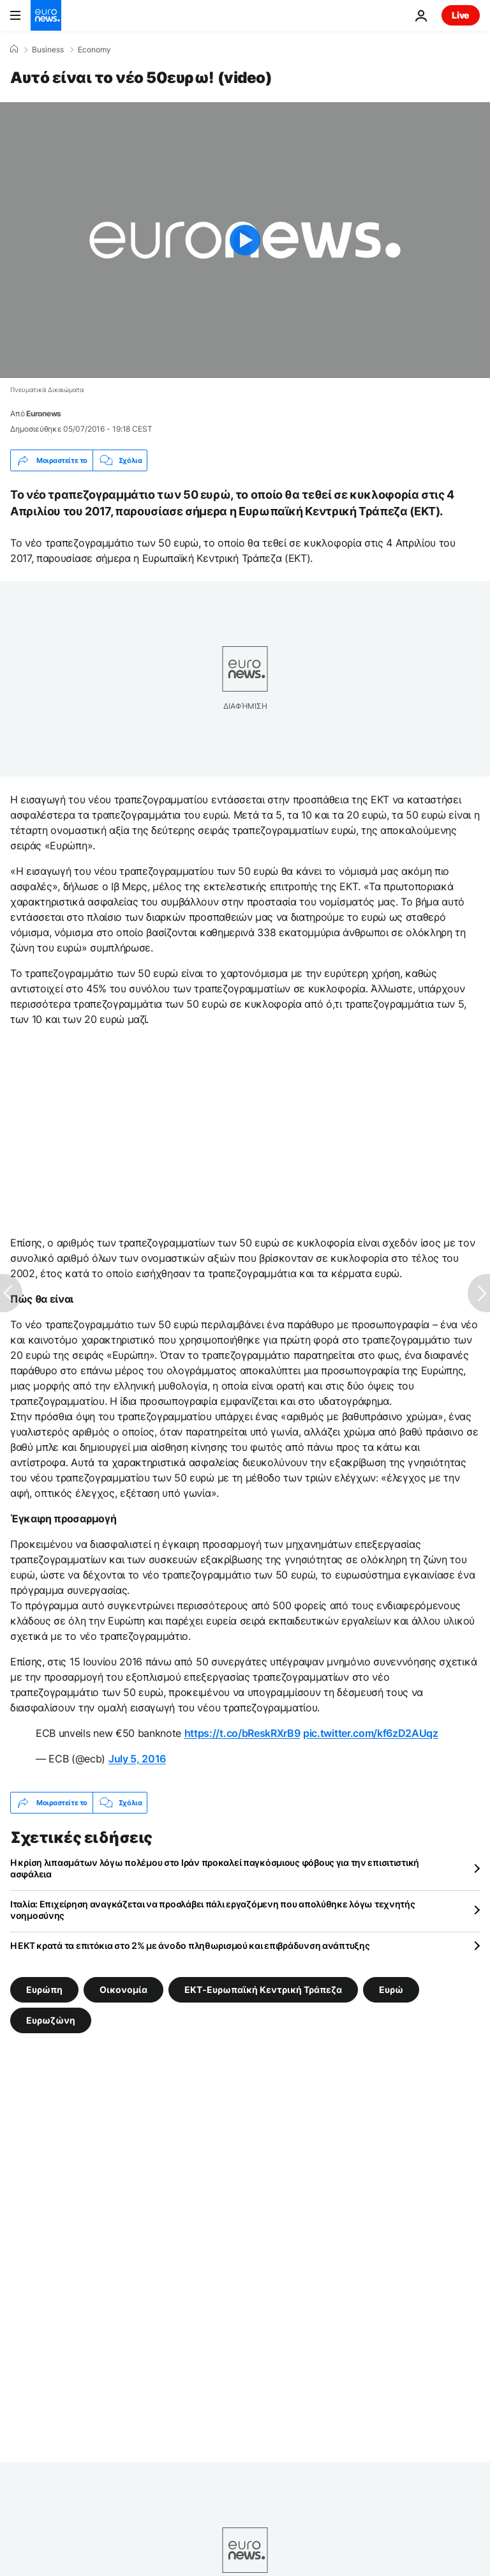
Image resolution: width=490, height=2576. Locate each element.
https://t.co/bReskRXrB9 (242, 1733)
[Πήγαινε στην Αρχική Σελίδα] (46, 15)
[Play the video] (245, 240)
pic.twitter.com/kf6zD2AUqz (370, 1733)
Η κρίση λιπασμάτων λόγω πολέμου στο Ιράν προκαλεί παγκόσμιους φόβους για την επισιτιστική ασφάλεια (214, 1868)
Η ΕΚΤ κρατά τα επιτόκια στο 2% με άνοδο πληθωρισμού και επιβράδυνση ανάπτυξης (189, 1945)
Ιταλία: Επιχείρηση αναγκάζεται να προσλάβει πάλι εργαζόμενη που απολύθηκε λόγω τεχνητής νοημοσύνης (212, 1909)
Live (461, 15)
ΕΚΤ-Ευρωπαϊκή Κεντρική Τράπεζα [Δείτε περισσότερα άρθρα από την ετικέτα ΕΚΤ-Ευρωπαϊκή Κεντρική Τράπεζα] (263, 1989)
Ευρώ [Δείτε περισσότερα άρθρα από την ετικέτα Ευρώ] (391, 1989)
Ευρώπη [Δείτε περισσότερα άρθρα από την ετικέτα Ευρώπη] (44, 1989)
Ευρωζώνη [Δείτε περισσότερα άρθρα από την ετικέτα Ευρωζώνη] (50, 2020)
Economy (94, 50)
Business (48, 50)
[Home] (14, 49)
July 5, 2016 (137, 1758)
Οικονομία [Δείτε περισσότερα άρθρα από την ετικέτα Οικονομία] (123, 1989)
